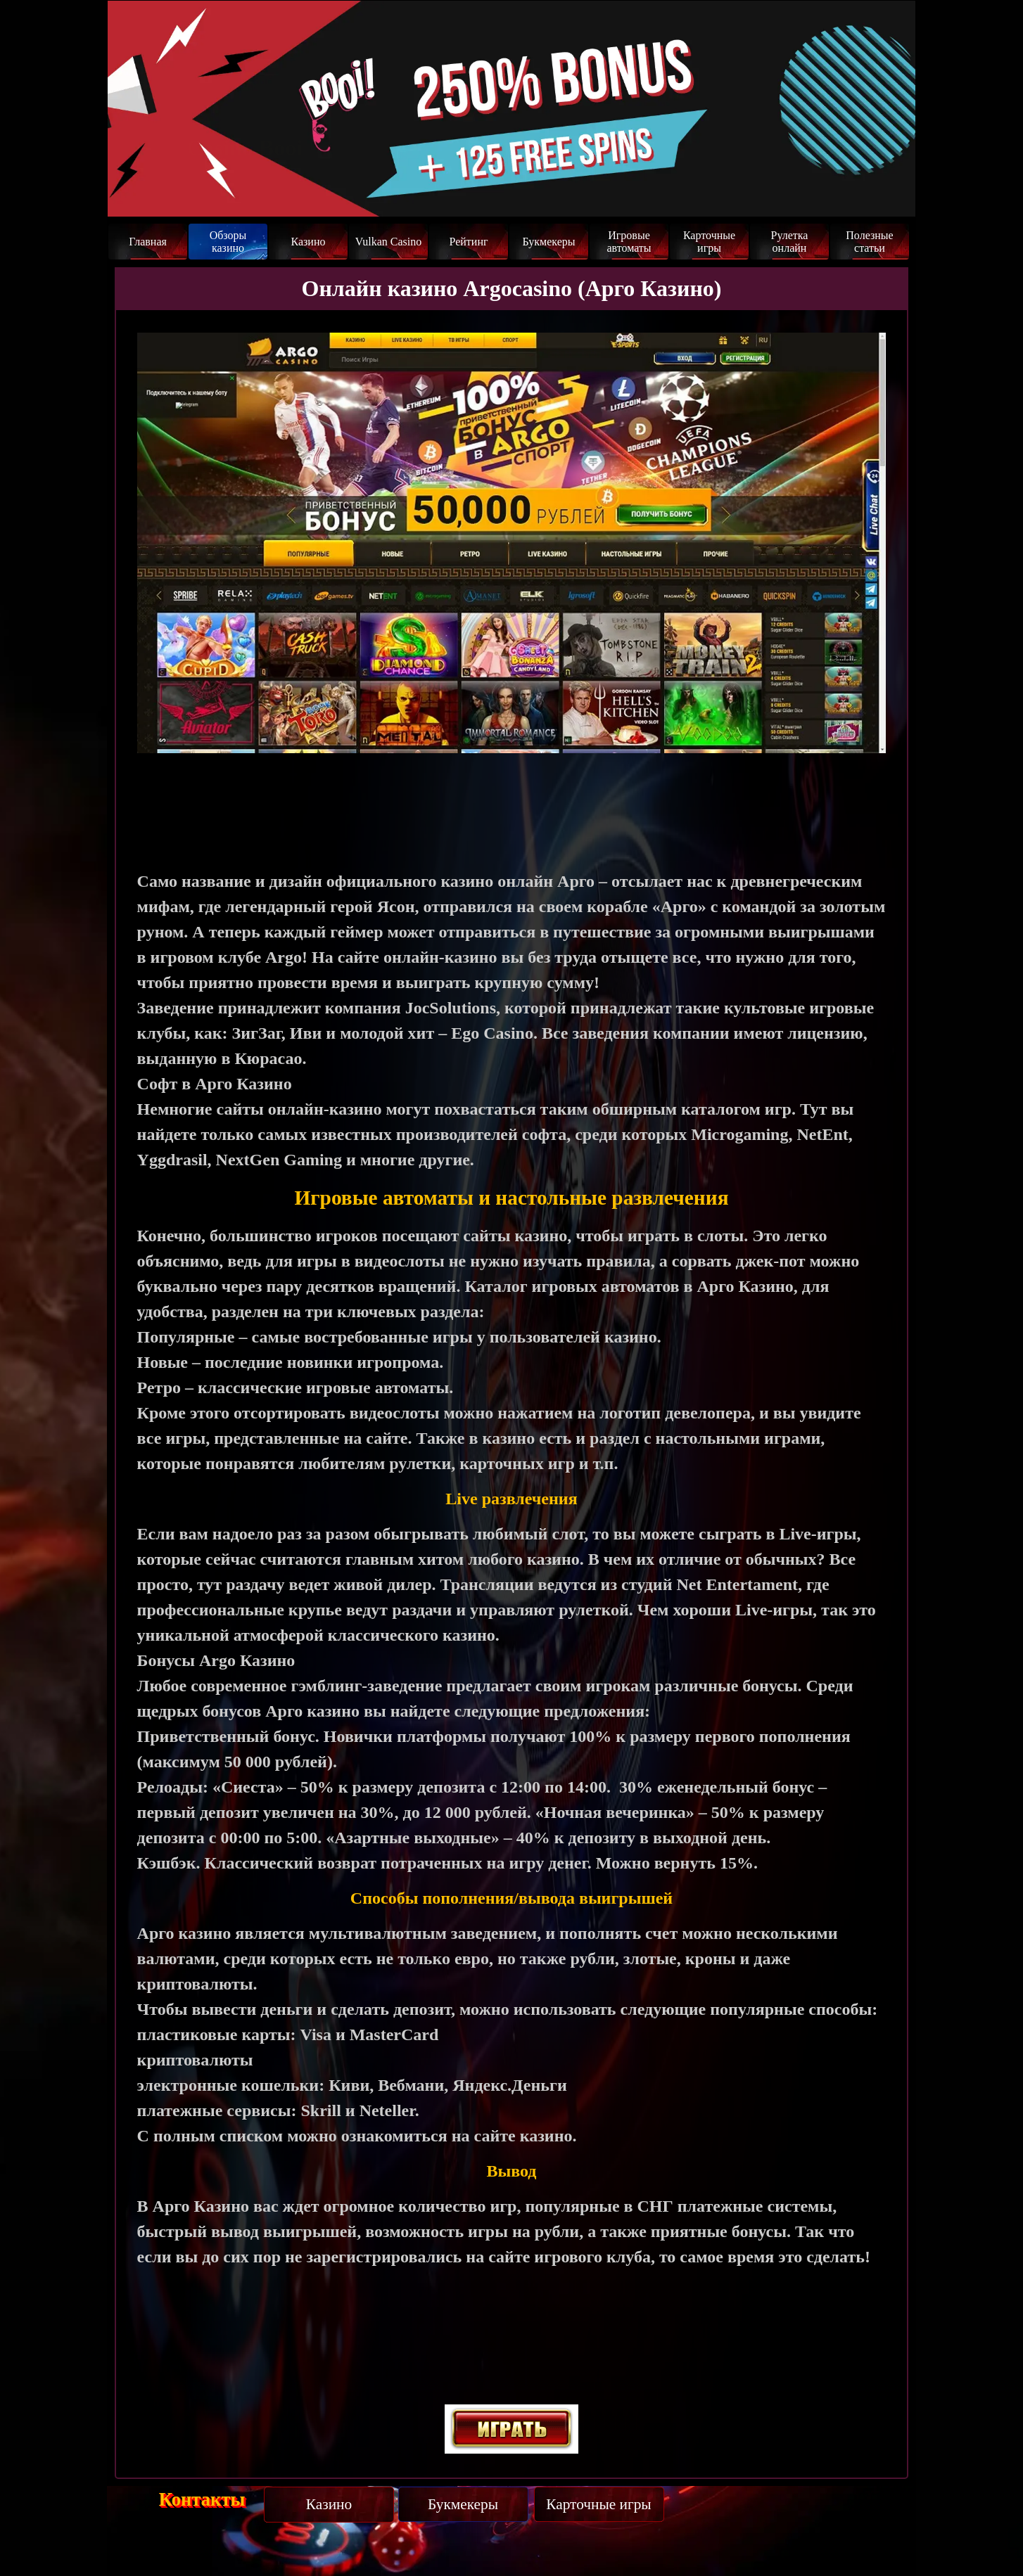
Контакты (202, 2499)
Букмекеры (548, 242)
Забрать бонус (846, 191)
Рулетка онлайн (789, 241)
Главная (148, 242)
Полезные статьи (869, 241)
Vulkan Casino (388, 242)
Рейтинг (468, 242)
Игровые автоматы (628, 241)
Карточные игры (709, 241)
